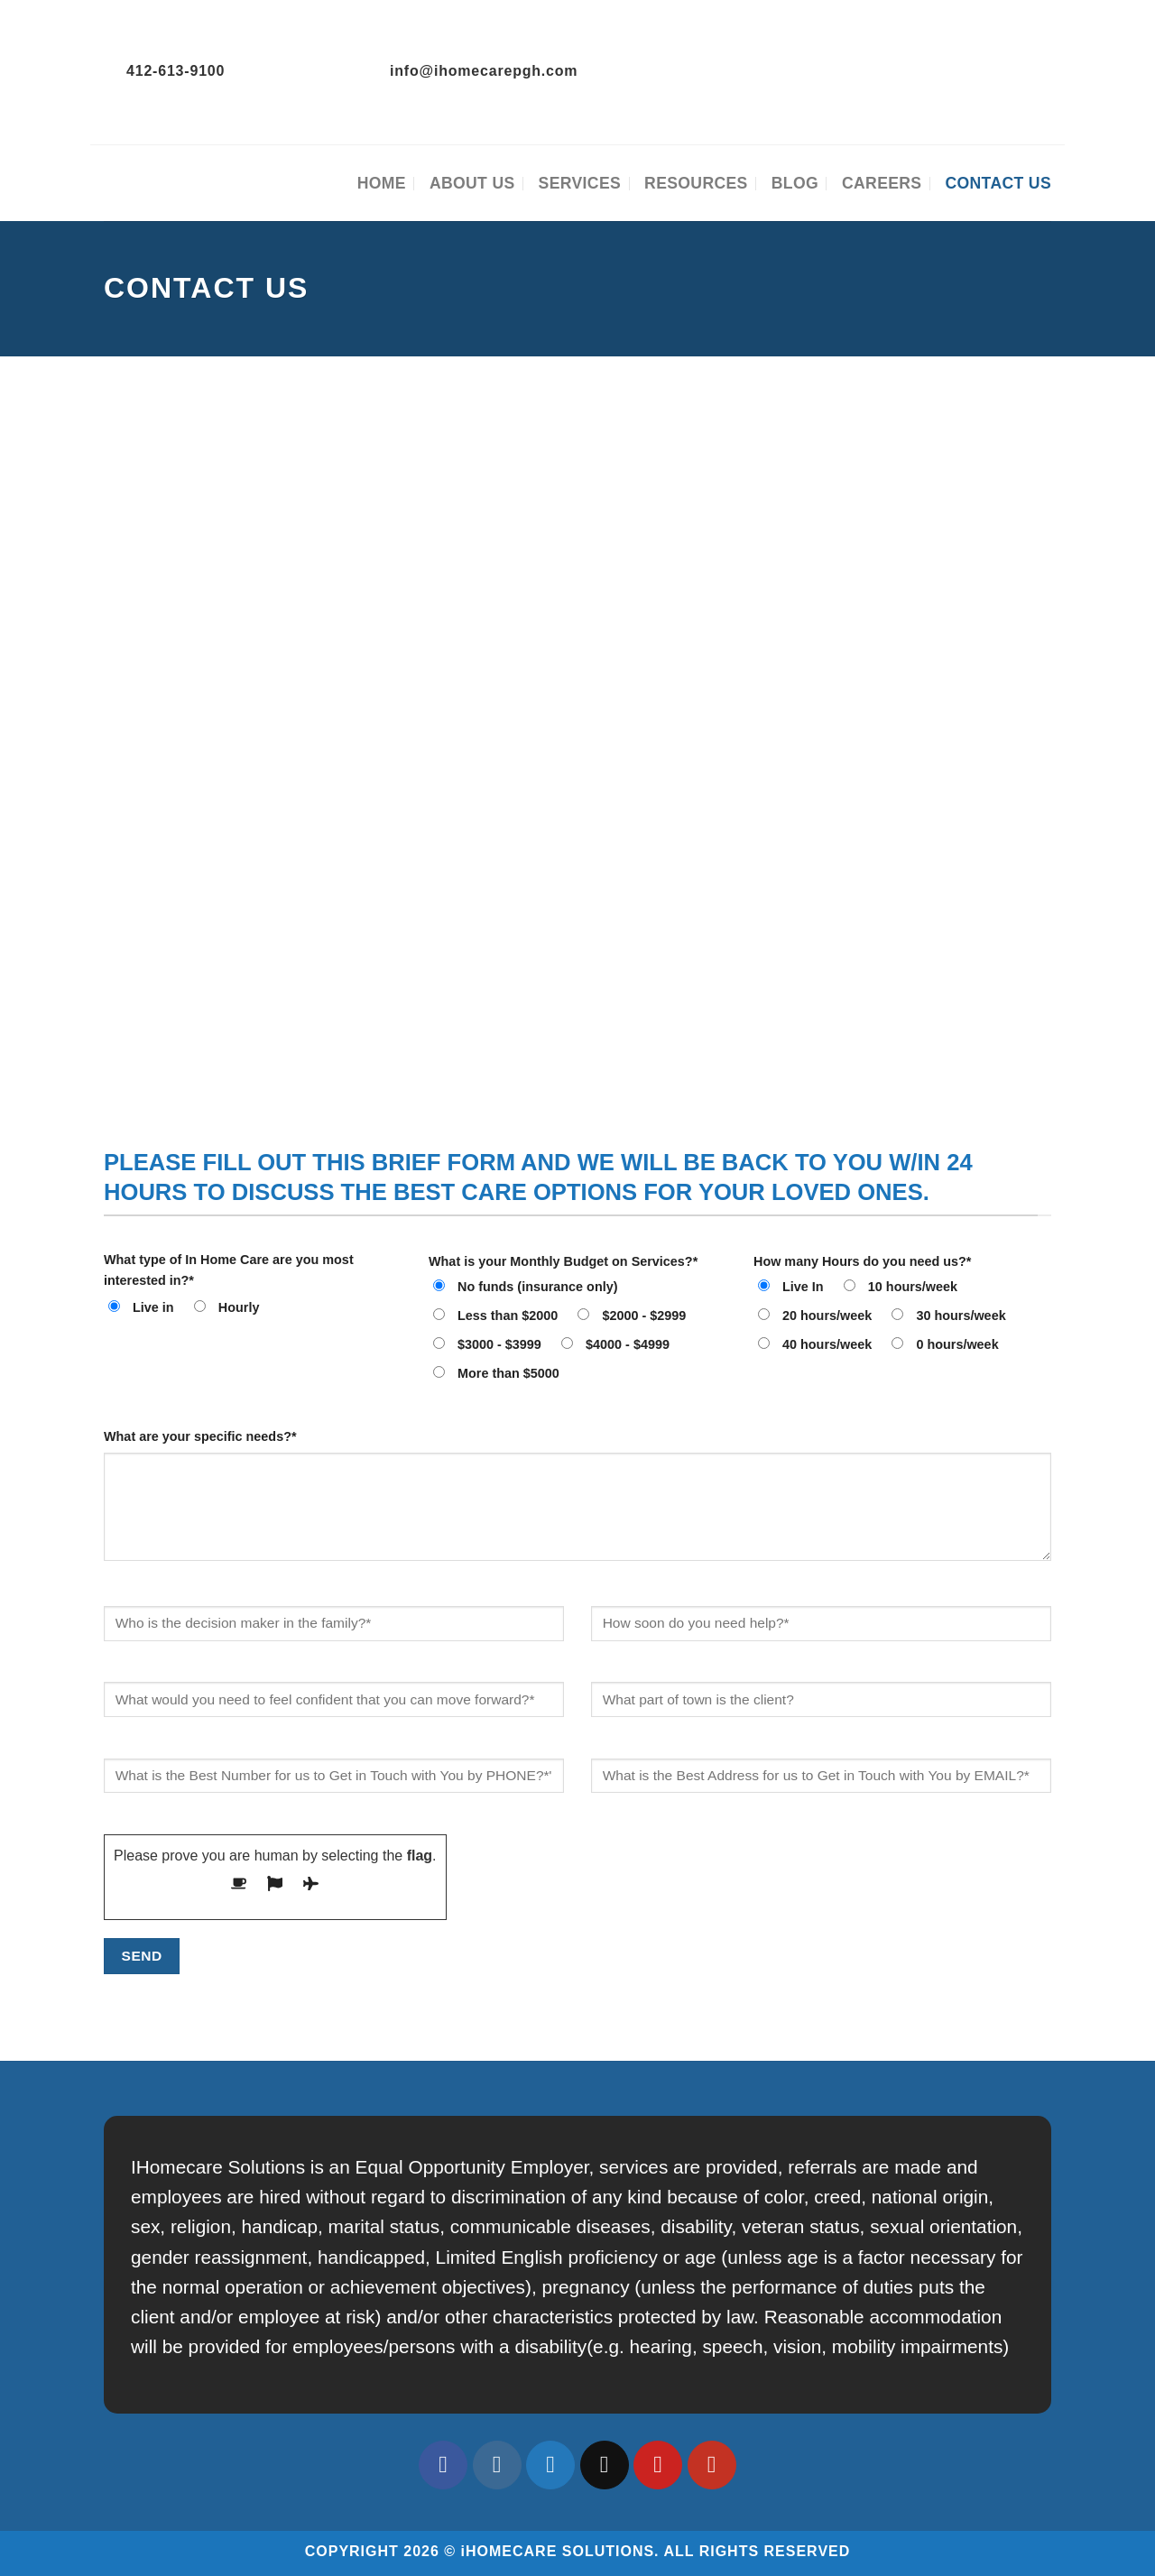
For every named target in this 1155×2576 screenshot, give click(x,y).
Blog (795, 183)
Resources (696, 183)
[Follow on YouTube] (712, 2465)
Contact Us (998, 183)
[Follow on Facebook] (443, 2465)
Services (580, 183)
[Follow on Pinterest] (657, 2465)
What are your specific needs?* (200, 1436)
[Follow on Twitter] (550, 2465)
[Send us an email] (604, 2465)
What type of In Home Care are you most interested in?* (229, 1270)
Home (381, 183)
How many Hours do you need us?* (862, 1261)
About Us (472, 183)
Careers (882, 183)
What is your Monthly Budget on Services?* (563, 1261)
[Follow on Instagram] (497, 2465)
